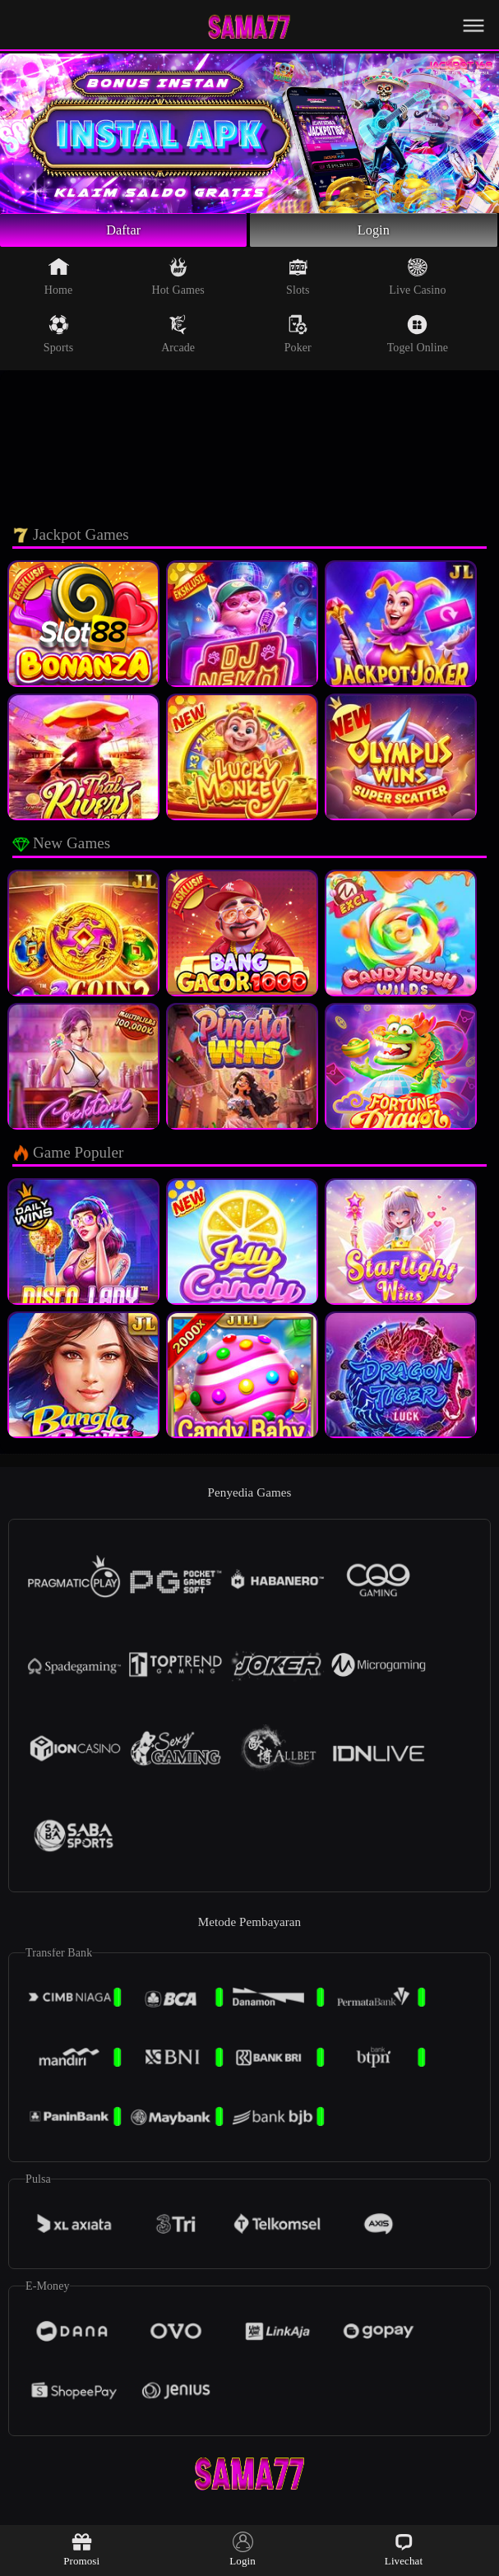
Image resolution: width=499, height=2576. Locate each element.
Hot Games (178, 280)
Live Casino (417, 280)
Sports (58, 338)
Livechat (404, 2549)
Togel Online (417, 338)
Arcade (178, 338)
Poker (298, 338)
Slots (298, 280)
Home (58, 280)
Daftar (123, 232)
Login (374, 232)
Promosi (81, 2549)
